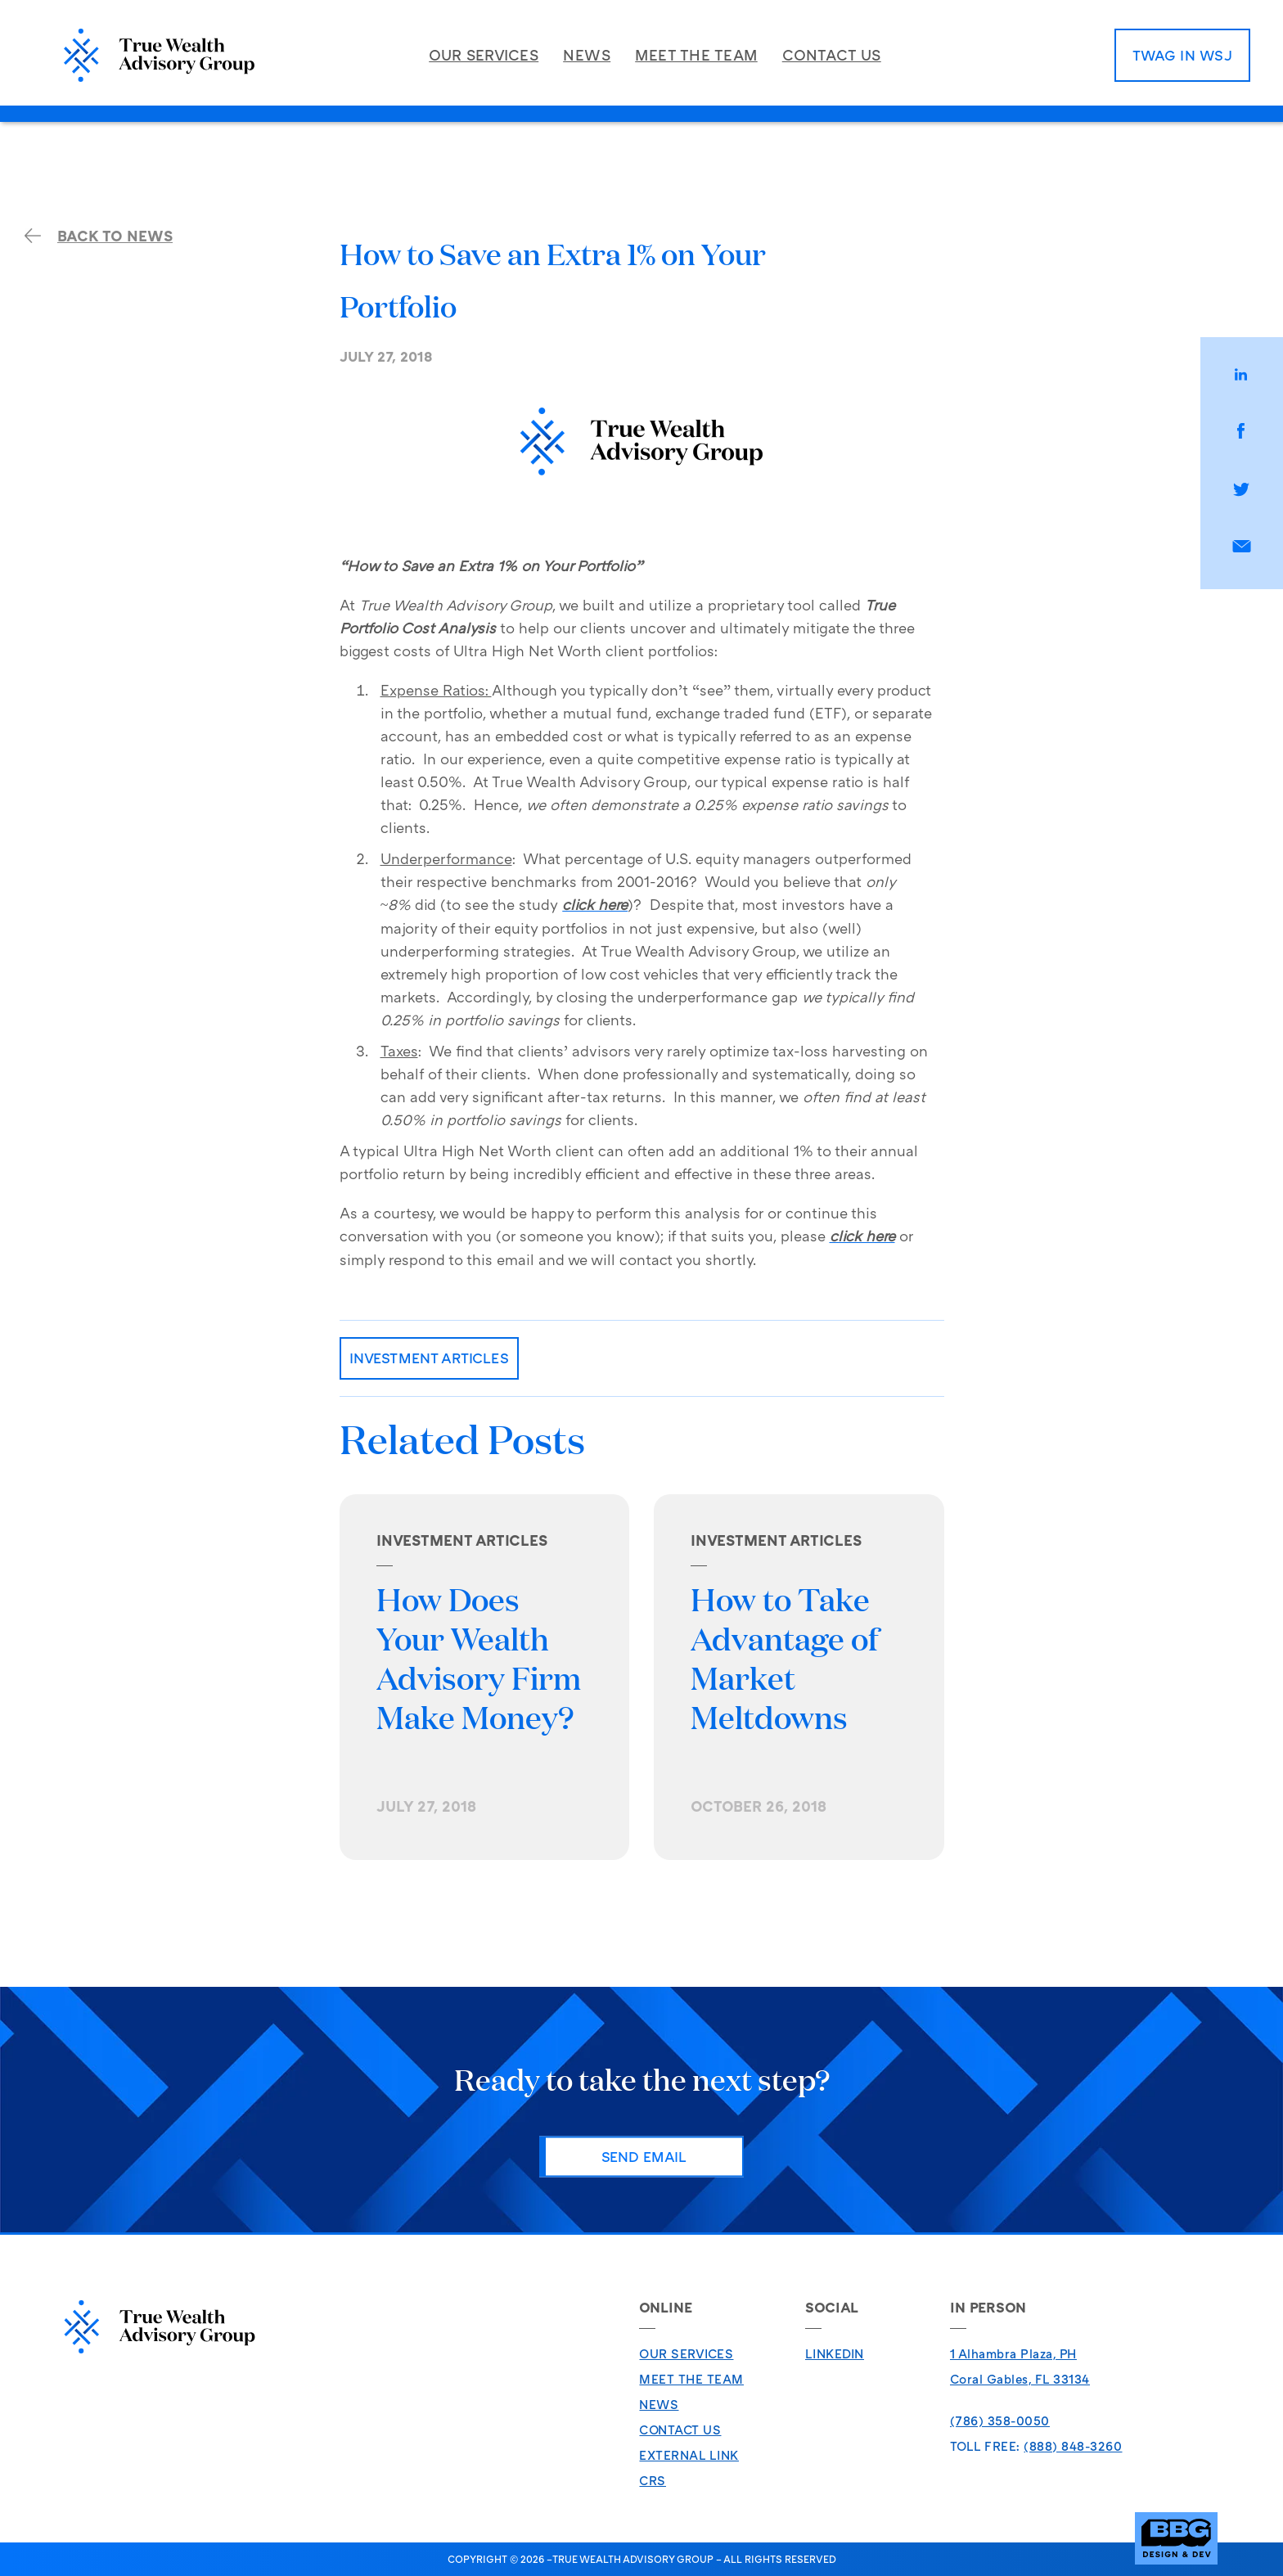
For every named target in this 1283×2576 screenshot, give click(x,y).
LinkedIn (834, 2353)
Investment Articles (428, 1358)
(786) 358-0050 (1000, 2420)
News (658, 2404)
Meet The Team (691, 2378)
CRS (652, 2480)
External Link (689, 2455)
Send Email (644, 2155)
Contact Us (680, 2429)
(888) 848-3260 (1073, 2446)
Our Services (686, 2353)
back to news (99, 236)
